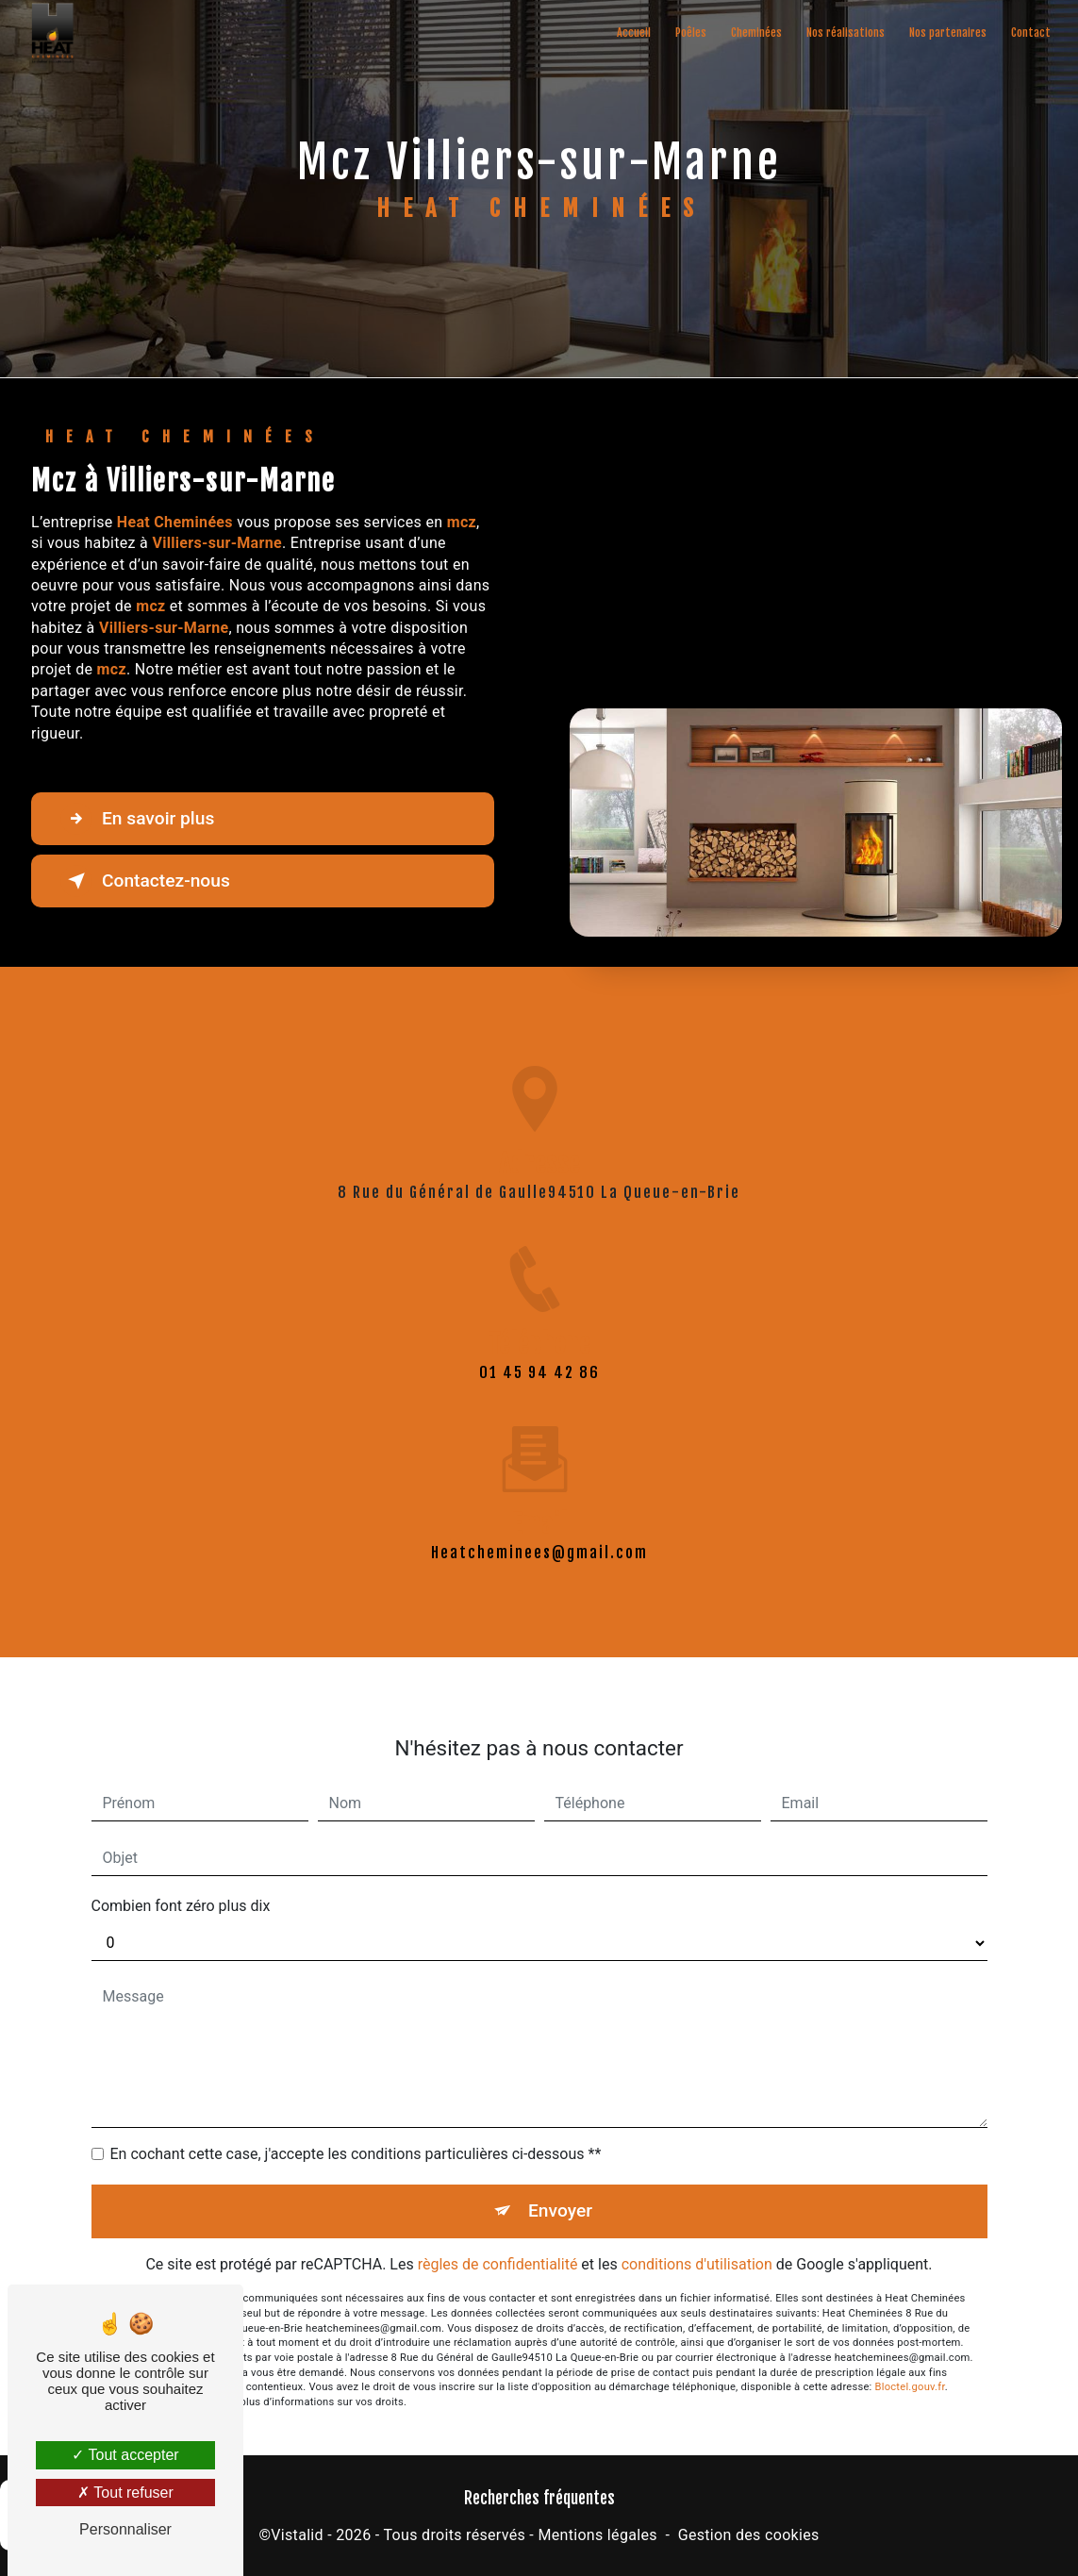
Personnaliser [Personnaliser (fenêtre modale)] (125, 2529)
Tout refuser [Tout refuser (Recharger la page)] (125, 2493)
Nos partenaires (948, 32)
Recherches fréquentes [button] (539, 2497)
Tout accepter (125, 2455)
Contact (1031, 32)
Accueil (634, 32)
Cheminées (756, 32)
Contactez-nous (145, 881)
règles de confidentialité (498, 2243)
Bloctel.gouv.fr (910, 2365)
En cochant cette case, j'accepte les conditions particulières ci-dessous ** (356, 2132)
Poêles (690, 32)
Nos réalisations (845, 32)
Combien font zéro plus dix (181, 1884)
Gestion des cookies (749, 2535)
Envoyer (560, 2189)
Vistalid (297, 2535)
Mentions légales (597, 2535)
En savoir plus (137, 819)
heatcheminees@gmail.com (539, 1530)
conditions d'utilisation (697, 2243)
